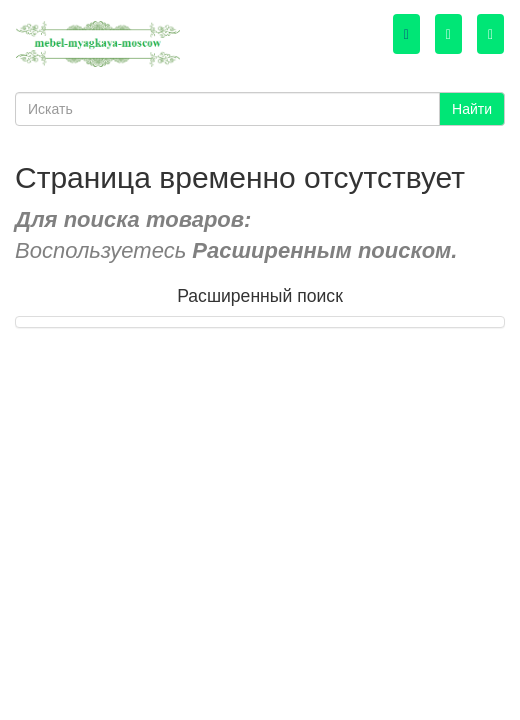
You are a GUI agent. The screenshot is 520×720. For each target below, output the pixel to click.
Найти (472, 109)
